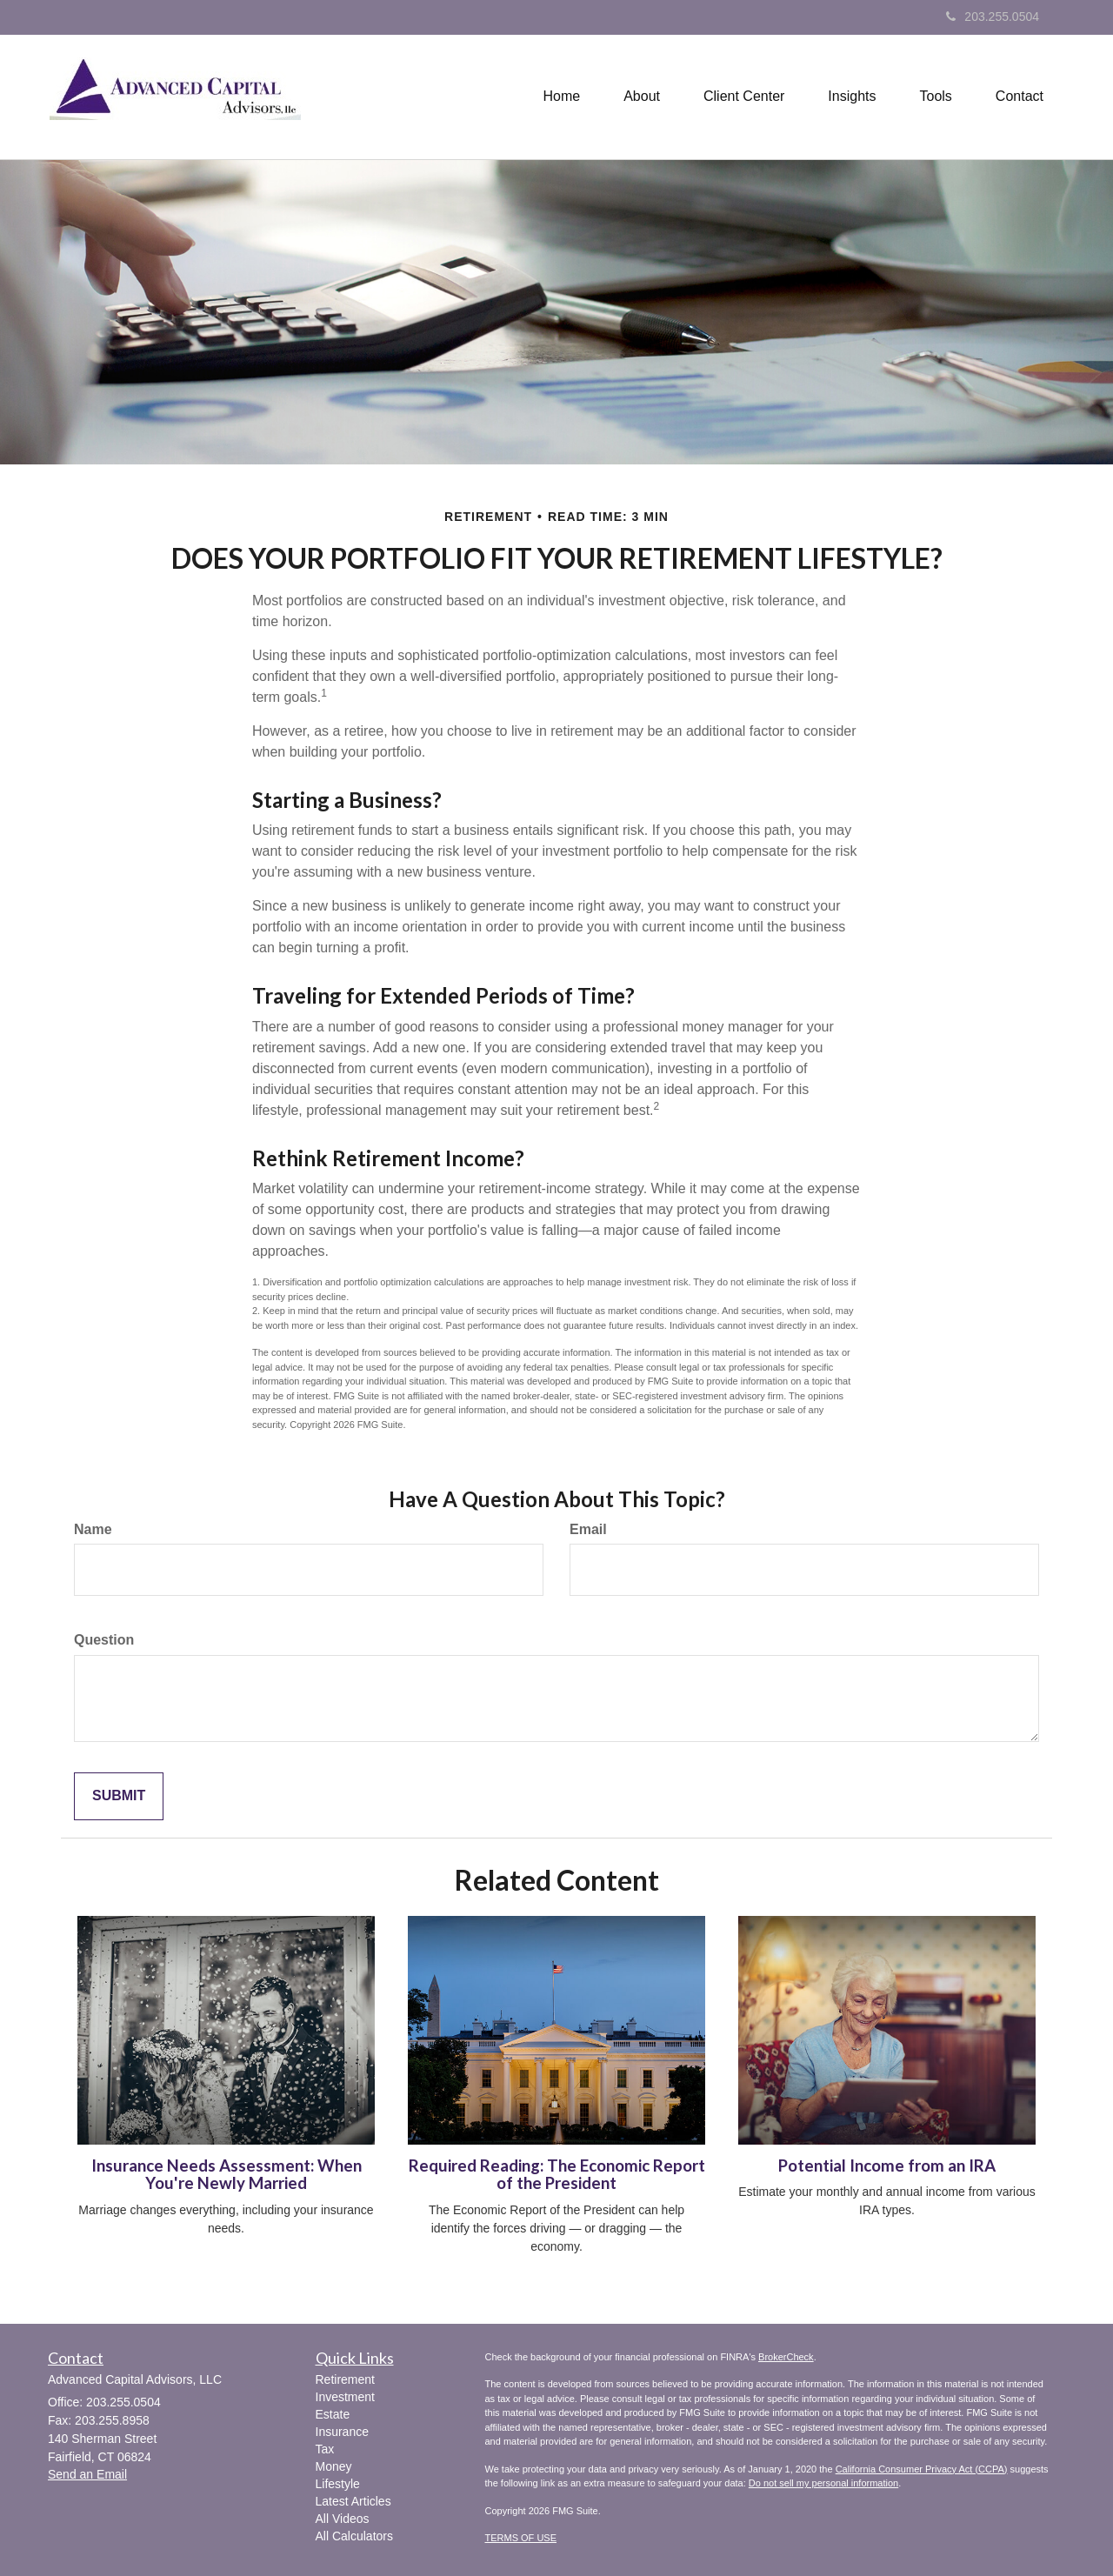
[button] (642, 96)
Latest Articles (353, 2501)
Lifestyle (338, 2484)
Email (588, 1529)
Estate (333, 2414)
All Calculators (354, 2536)
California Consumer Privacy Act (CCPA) (922, 2469)
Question (104, 1639)
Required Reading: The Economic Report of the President (557, 2174)
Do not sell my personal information (823, 2483)
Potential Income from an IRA (887, 2165)
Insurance (342, 2432)
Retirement (345, 2379)
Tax (325, 2449)
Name (93, 1529)
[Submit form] (118, 1796)
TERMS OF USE (521, 2538)
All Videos (343, 2519)
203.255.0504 (992, 16)
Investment (345, 2397)
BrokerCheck (786, 2357)
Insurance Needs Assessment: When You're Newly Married (226, 2174)
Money (334, 2466)
